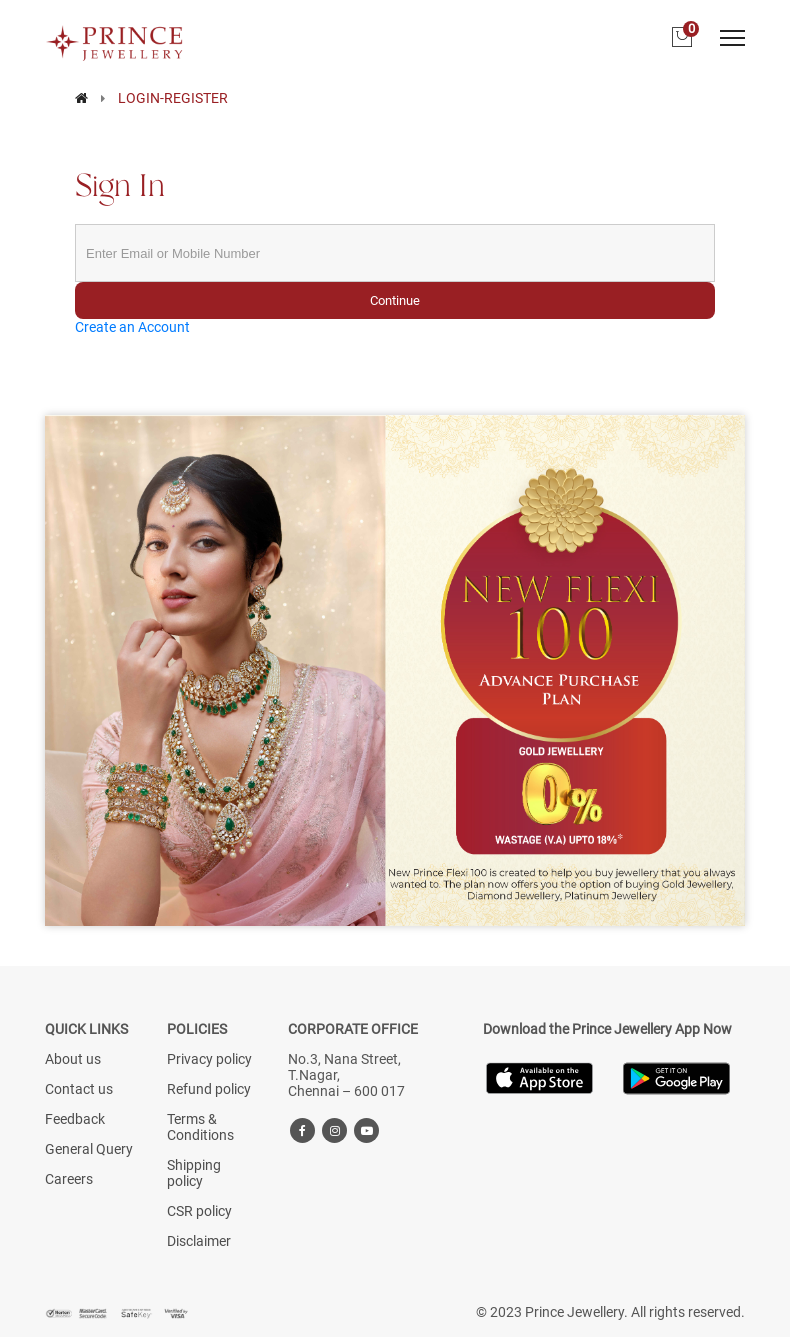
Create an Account (132, 327)
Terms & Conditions (200, 1127)
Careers (69, 1179)
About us (73, 1059)
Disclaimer (199, 1241)
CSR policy (199, 1211)
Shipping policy (194, 1173)
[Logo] (115, 37)
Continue (395, 300)
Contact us (79, 1089)
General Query (89, 1149)
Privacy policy (209, 1059)
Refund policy (209, 1089)
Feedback (75, 1119)
